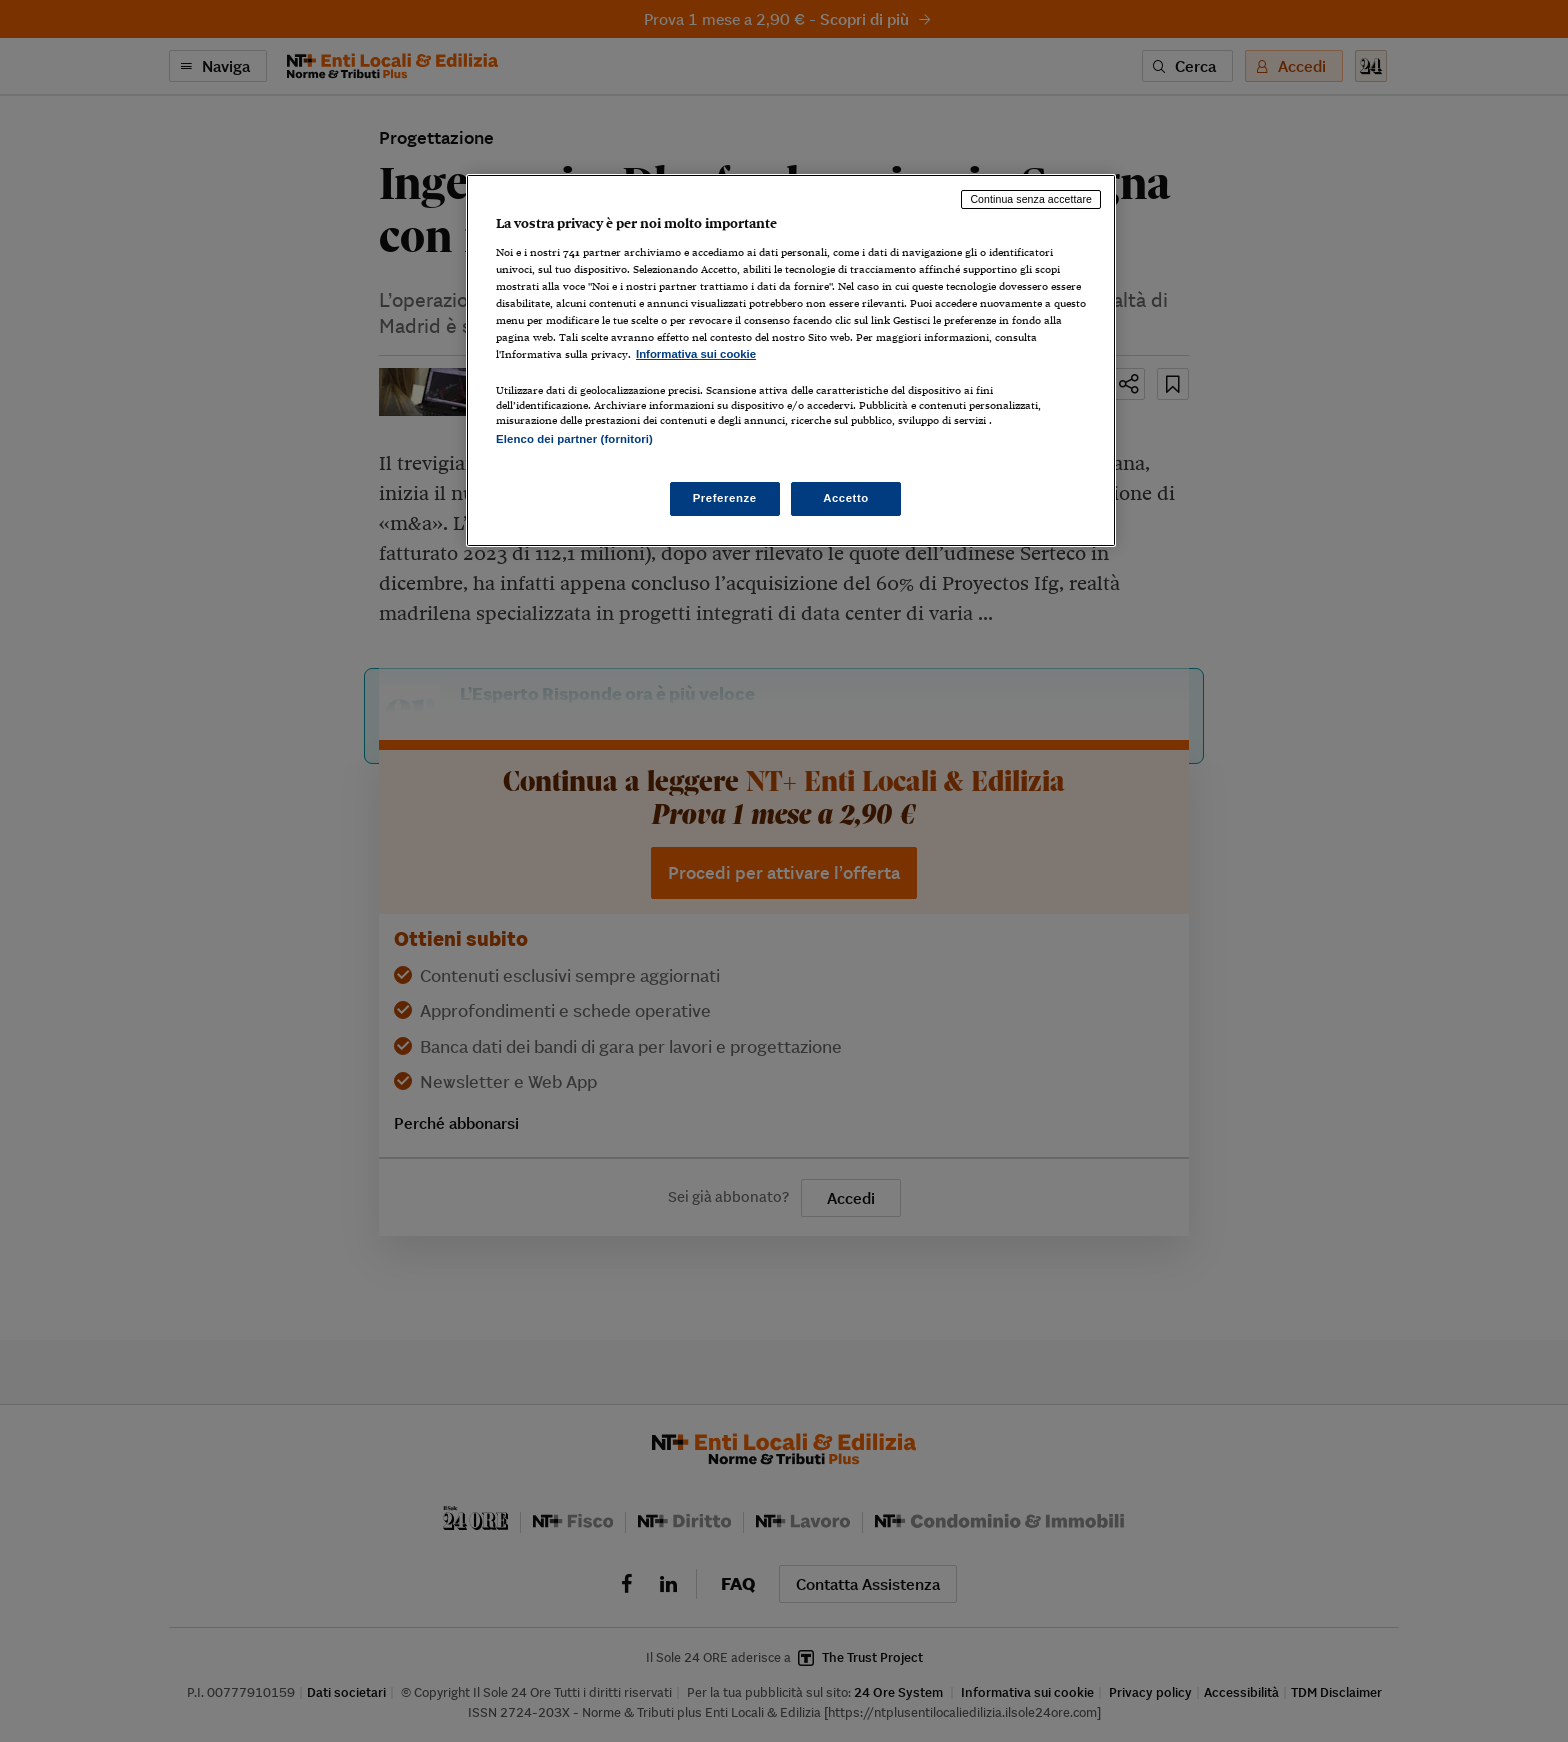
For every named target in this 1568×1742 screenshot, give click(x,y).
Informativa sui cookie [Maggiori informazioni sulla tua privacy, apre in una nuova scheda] (696, 354)
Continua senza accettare (1031, 199)
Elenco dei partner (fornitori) (574, 439)
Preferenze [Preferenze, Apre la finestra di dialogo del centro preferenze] (725, 498)
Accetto (846, 498)
